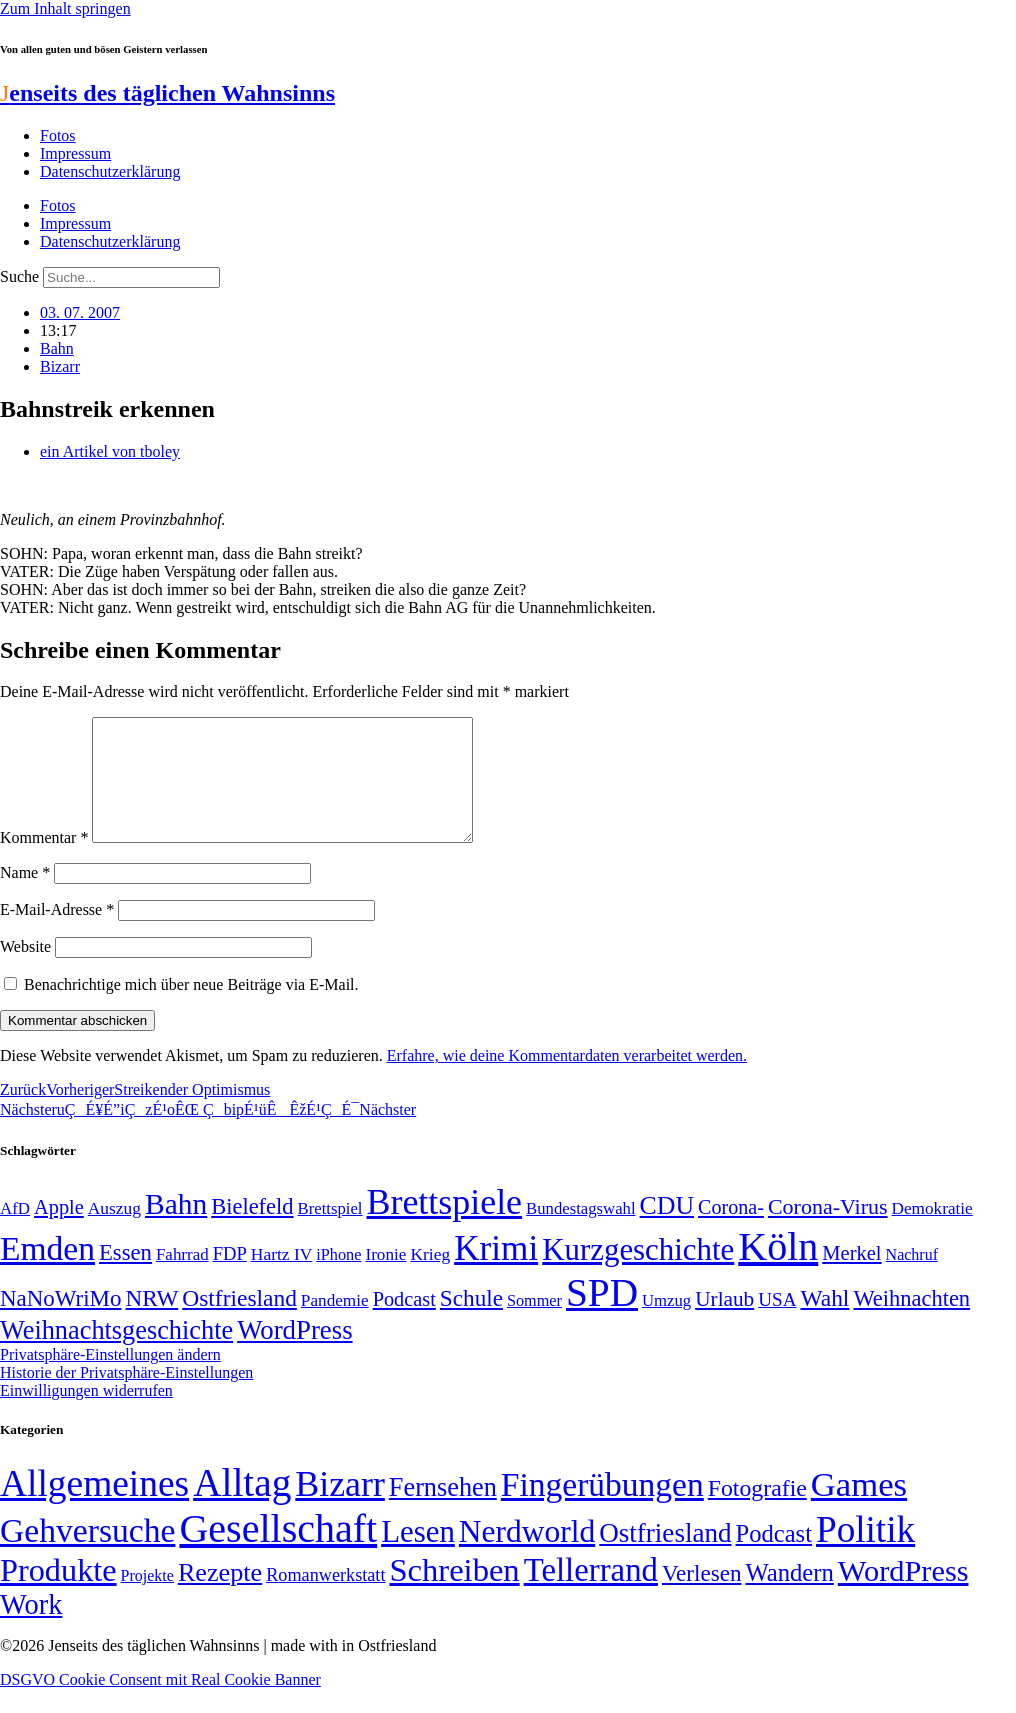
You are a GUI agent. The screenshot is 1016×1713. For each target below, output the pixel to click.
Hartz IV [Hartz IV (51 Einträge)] (281, 1278)
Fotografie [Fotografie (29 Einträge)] (757, 1512)
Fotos (58, 135)
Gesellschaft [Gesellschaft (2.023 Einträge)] (278, 1552)
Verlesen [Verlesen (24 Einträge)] (701, 1597)
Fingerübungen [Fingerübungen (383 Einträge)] (602, 1508)
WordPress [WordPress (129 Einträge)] (294, 1354)
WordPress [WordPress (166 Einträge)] (903, 1595)
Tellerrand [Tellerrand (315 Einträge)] (591, 1594)
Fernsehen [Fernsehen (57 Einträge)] (443, 1511)
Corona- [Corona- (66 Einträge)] (731, 1231)
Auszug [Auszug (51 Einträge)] (114, 1232)
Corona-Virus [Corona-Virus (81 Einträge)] (828, 1230)
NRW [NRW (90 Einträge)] (151, 1322)
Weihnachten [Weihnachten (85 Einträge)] (911, 1322)
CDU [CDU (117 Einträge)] (667, 1229)
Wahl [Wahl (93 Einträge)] (824, 1322)
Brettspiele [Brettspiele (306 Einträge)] (445, 1226)
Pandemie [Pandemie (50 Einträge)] (335, 1324)
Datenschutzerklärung (110, 171)
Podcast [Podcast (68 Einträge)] (404, 1323)
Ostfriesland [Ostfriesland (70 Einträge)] (665, 1557)
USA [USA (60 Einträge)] (777, 1323)
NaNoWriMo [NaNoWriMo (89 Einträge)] (60, 1322)
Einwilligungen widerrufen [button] (86, 1414)
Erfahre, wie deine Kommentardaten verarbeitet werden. (567, 1079)
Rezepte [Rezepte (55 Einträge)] (220, 1596)
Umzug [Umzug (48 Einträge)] (666, 1324)
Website (25, 970)
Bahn (57, 348)
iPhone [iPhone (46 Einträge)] (338, 1279)
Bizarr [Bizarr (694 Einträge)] (340, 1508)
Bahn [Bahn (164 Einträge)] (176, 1228)
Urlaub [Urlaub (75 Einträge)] (724, 1323)
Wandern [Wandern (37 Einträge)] (789, 1596)
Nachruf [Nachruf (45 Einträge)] (912, 1278)
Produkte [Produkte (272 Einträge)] (58, 1594)
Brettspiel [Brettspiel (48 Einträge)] (330, 1232)
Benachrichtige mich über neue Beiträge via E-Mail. (191, 1008)
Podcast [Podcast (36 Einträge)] (774, 1557)
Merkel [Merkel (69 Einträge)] (851, 1277)
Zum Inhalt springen (65, 8)
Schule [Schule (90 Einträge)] (471, 1322)
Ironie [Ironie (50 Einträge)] (385, 1278)
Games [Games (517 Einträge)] (859, 1508)
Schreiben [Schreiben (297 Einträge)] (454, 1594)
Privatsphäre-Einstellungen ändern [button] (110, 1378)
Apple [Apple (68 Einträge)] (59, 1231)
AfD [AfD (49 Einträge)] (15, 1232)
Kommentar (44, 861)
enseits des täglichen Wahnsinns (167, 93)
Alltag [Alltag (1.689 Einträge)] (242, 1506)
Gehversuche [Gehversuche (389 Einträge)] (87, 1554)
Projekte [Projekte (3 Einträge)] (147, 1599)
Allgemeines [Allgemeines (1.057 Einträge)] (94, 1507)
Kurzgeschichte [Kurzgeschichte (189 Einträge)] (638, 1273)
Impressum (75, 153)
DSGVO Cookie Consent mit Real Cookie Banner (160, 1703)
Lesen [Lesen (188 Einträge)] (418, 1555)
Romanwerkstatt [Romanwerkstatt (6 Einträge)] (325, 1599)
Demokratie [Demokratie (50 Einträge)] (932, 1232)
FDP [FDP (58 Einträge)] (230, 1277)
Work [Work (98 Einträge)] (31, 1628)
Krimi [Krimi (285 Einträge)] (496, 1272)
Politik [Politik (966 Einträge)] (865, 1553)
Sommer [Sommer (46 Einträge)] (534, 1325)
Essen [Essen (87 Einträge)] (125, 1276)
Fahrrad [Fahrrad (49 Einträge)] (182, 1278)
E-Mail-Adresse (57, 933)
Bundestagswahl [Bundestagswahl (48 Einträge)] (580, 1232)
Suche (19, 276)
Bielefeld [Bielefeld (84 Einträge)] (252, 1230)
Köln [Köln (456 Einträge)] (778, 1270)
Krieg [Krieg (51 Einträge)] (430, 1278)
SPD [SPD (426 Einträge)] (602, 1316)
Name (25, 896)
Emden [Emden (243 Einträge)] (47, 1272)
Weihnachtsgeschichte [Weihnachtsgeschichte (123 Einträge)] (116, 1354)
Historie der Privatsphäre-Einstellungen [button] (126, 1396)
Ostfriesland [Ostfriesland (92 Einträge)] (239, 1322)
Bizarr (60, 366)
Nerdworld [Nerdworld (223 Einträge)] (527, 1555)
